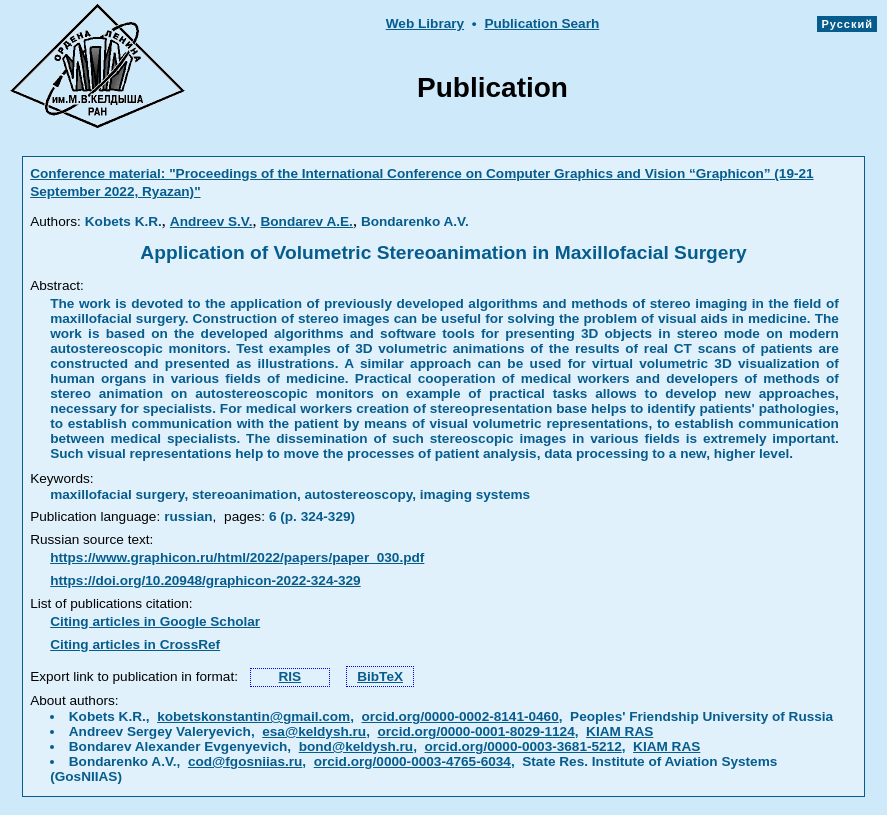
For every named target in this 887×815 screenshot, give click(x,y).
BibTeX (380, 676)
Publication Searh (541, 23)
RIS (290, 676)
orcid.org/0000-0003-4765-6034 (412, 761)
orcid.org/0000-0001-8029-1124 (476, 731)
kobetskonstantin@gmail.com (253, 716)
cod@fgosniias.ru (245, 761)
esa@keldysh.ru (314, 731)
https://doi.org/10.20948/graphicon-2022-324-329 (205, 580)
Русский (847, 24)
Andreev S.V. (211, 221)
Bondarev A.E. (306, 221)
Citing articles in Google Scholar (155, 621)
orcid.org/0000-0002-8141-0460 (460, 716)
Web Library (425, 23)
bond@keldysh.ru (356, 746)
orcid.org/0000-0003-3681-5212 (523, 746)
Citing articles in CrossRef (135, 644)
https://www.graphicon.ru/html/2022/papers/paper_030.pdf (237, 557)
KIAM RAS (619, 731)
